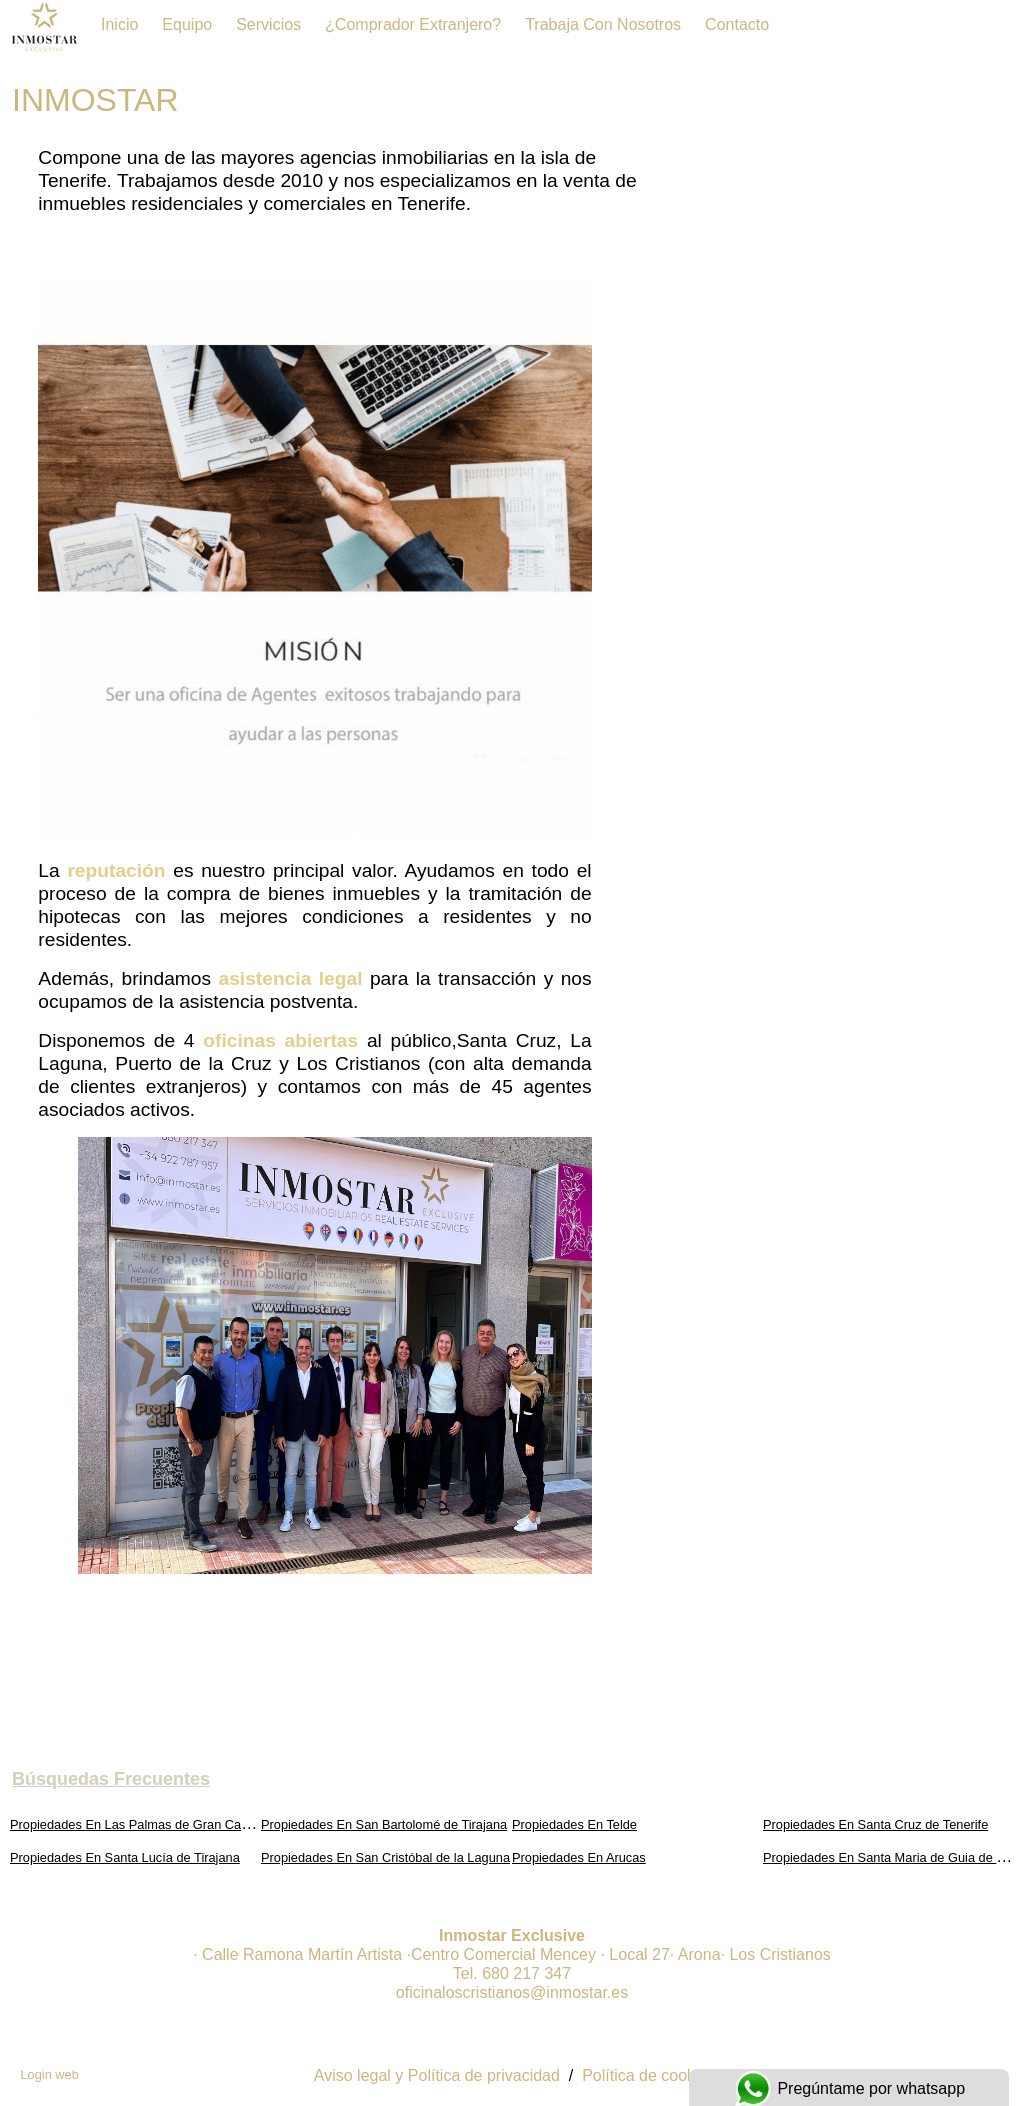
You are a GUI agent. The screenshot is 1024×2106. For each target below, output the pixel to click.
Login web (49, 2074)
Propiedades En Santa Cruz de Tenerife (875, 1824)
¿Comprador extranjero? (413, 24)
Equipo (187, 24)
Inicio (119, 24)
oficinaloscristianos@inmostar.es (512, 1992)
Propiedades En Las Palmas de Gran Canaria (140, 1824)
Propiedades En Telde (574, 1824)
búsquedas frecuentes (111, 1779)
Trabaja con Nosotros (603, 24)
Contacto (737, 24)
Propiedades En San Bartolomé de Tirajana (384, 1824)
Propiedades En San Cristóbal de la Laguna (385, 1857)
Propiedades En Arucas (579, 1857)
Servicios (268, 24)
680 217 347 (526, 1973)
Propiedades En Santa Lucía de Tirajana (125, 1857)
